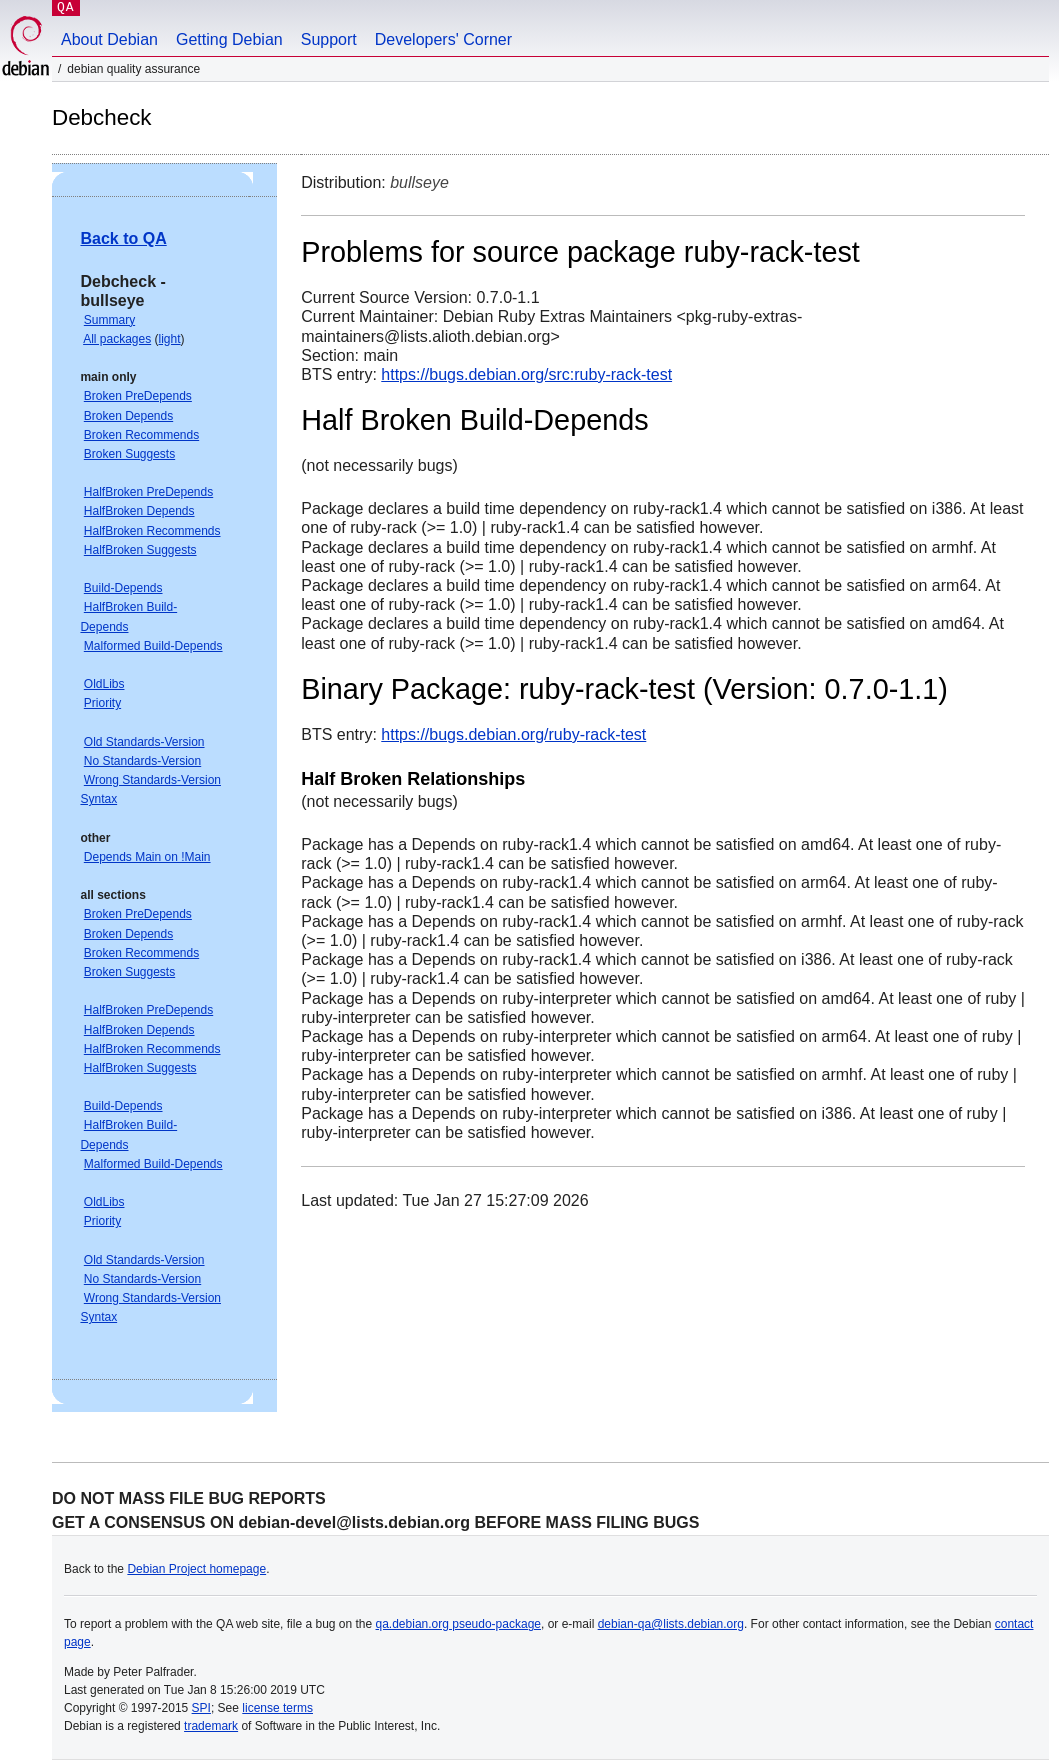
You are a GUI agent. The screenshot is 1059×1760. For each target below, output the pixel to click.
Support (329, 39)
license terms (277, 1708)
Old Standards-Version (144, 742)
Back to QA (123, 238)
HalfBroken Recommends (152, 531)
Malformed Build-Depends (153, 646)
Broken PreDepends (138, 396)
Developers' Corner (443, 39)
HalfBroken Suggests (140, 550)
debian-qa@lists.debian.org (671, 1624)
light (170, 339)
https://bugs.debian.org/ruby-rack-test (513, 734)
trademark (211, 1726)
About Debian (109, 39)
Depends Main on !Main (147, 857)
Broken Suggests (129, 454)
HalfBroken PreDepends (148, 492)
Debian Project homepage (196, 1569)
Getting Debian (229, 39)
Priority (102, 703)
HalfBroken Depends (139, 511)
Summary (109, 320)
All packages (117, 339)
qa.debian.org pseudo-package (458, 1624)
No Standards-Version (142, 761)
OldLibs (104, 684)
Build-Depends (123, 588)
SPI (201, 1708)
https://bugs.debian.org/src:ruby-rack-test (526, 374)
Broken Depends (128, 416)
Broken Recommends (141, 435)
